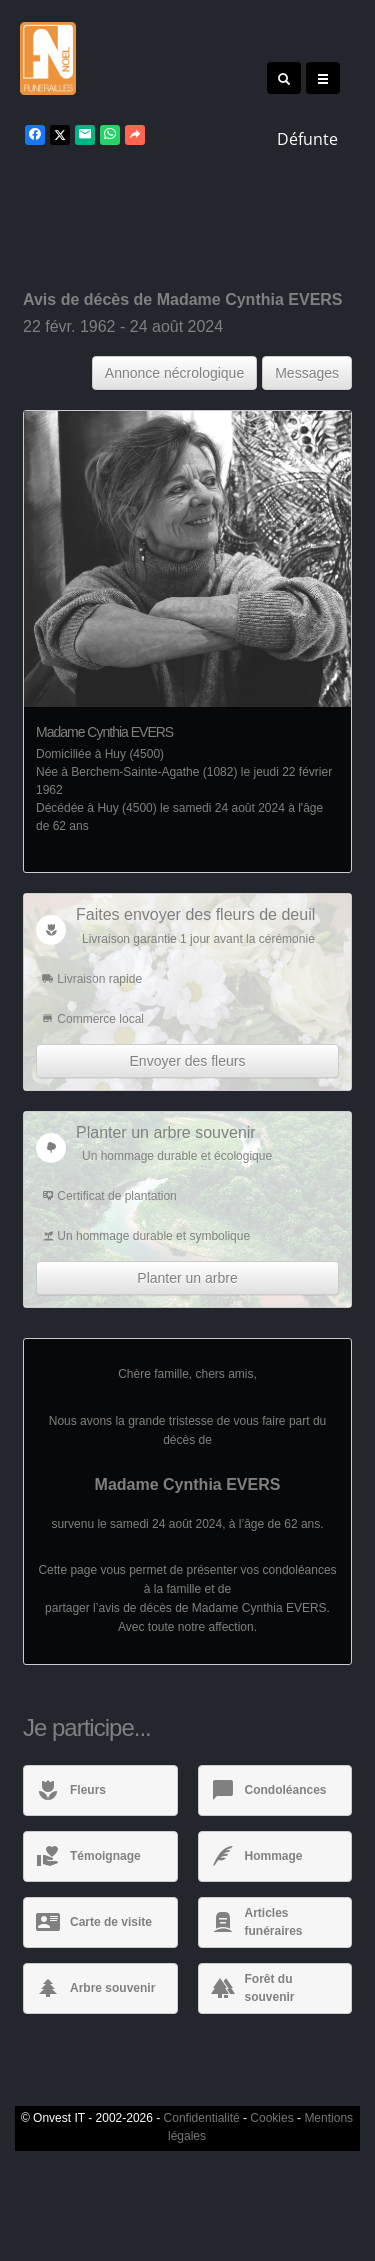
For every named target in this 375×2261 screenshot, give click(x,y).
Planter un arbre (187, 1278)
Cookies (271, 2118)
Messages (307, 373)
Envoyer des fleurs (188, 1061)
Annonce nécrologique (174, 373)
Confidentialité (202, 2118)
